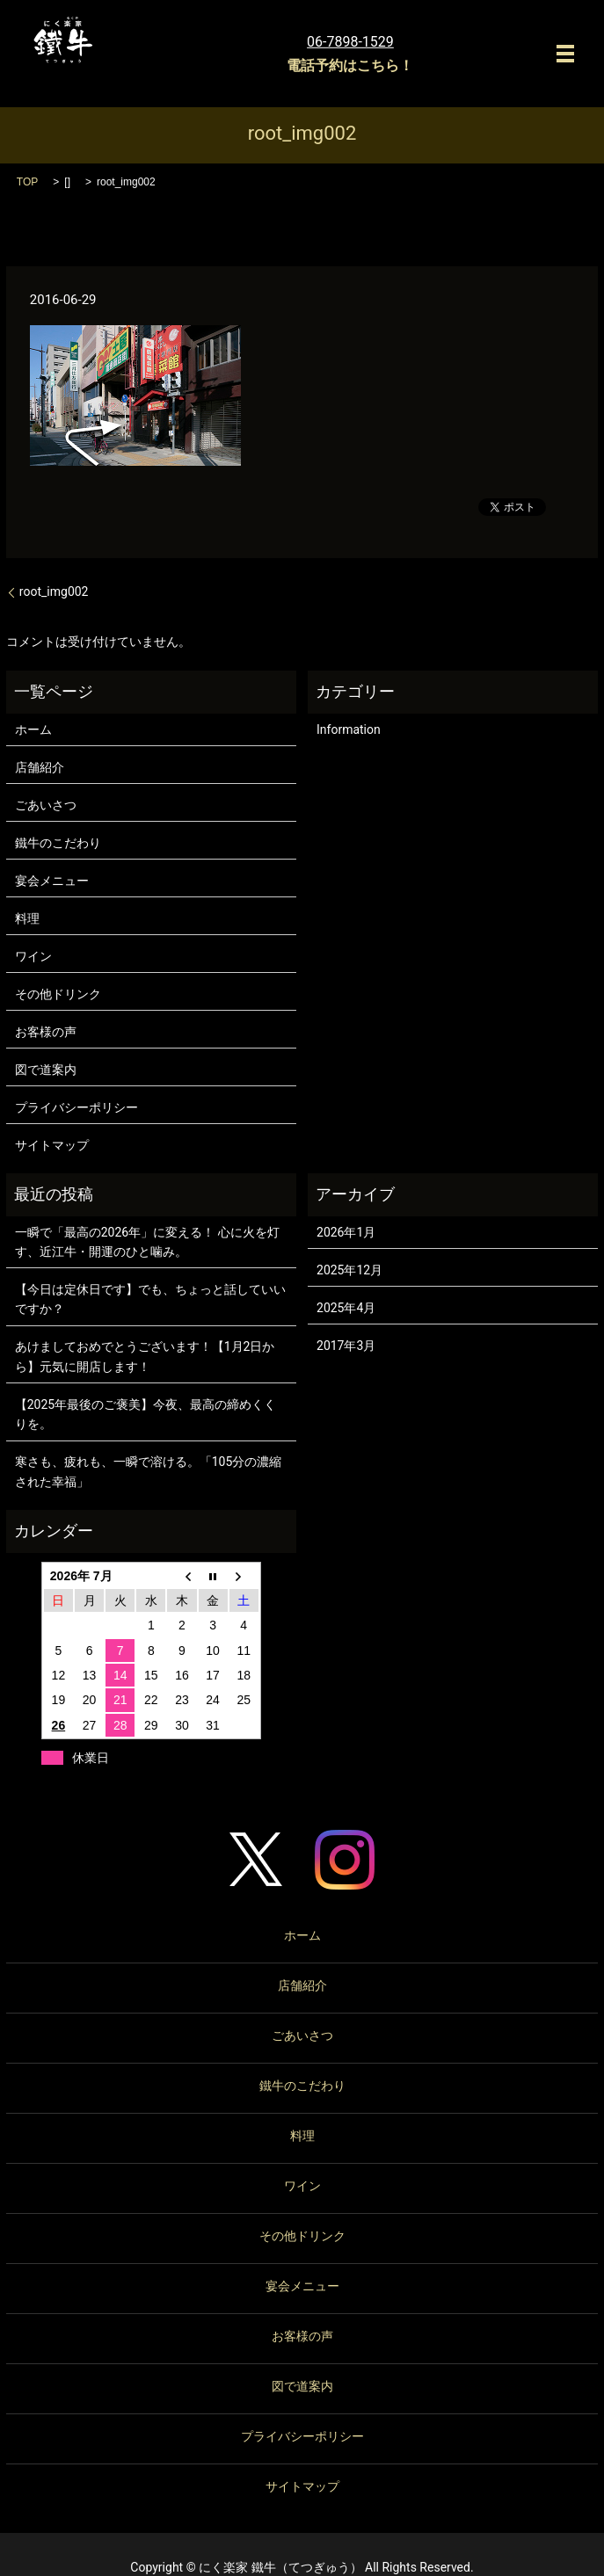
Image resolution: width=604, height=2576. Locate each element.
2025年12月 (349, 1270)
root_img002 (54, 591)
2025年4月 (346, 1308)
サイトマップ (52, 1145)
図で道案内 (45, 1070)
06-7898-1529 (350, 41)
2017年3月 (346, 1346)
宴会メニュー (52, 881)
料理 (27, 918)
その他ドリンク (58, 994)
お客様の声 (45, 1032)
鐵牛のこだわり (58, 843)
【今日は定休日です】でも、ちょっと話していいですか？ (150, 1299)
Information (349, 729)
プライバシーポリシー (76, 1107)
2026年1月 (346, 1232)
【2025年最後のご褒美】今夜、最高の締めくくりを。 (145, 1414)
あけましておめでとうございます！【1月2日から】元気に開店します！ (145, 1356)
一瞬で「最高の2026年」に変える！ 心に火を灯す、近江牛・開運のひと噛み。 (147, 1242)
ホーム (33, 729)
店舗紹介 (39, 767)
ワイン (33, 956)
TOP (27, 182)
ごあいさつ (45, 805)
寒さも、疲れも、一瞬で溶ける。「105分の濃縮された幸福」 (148, 1471)
